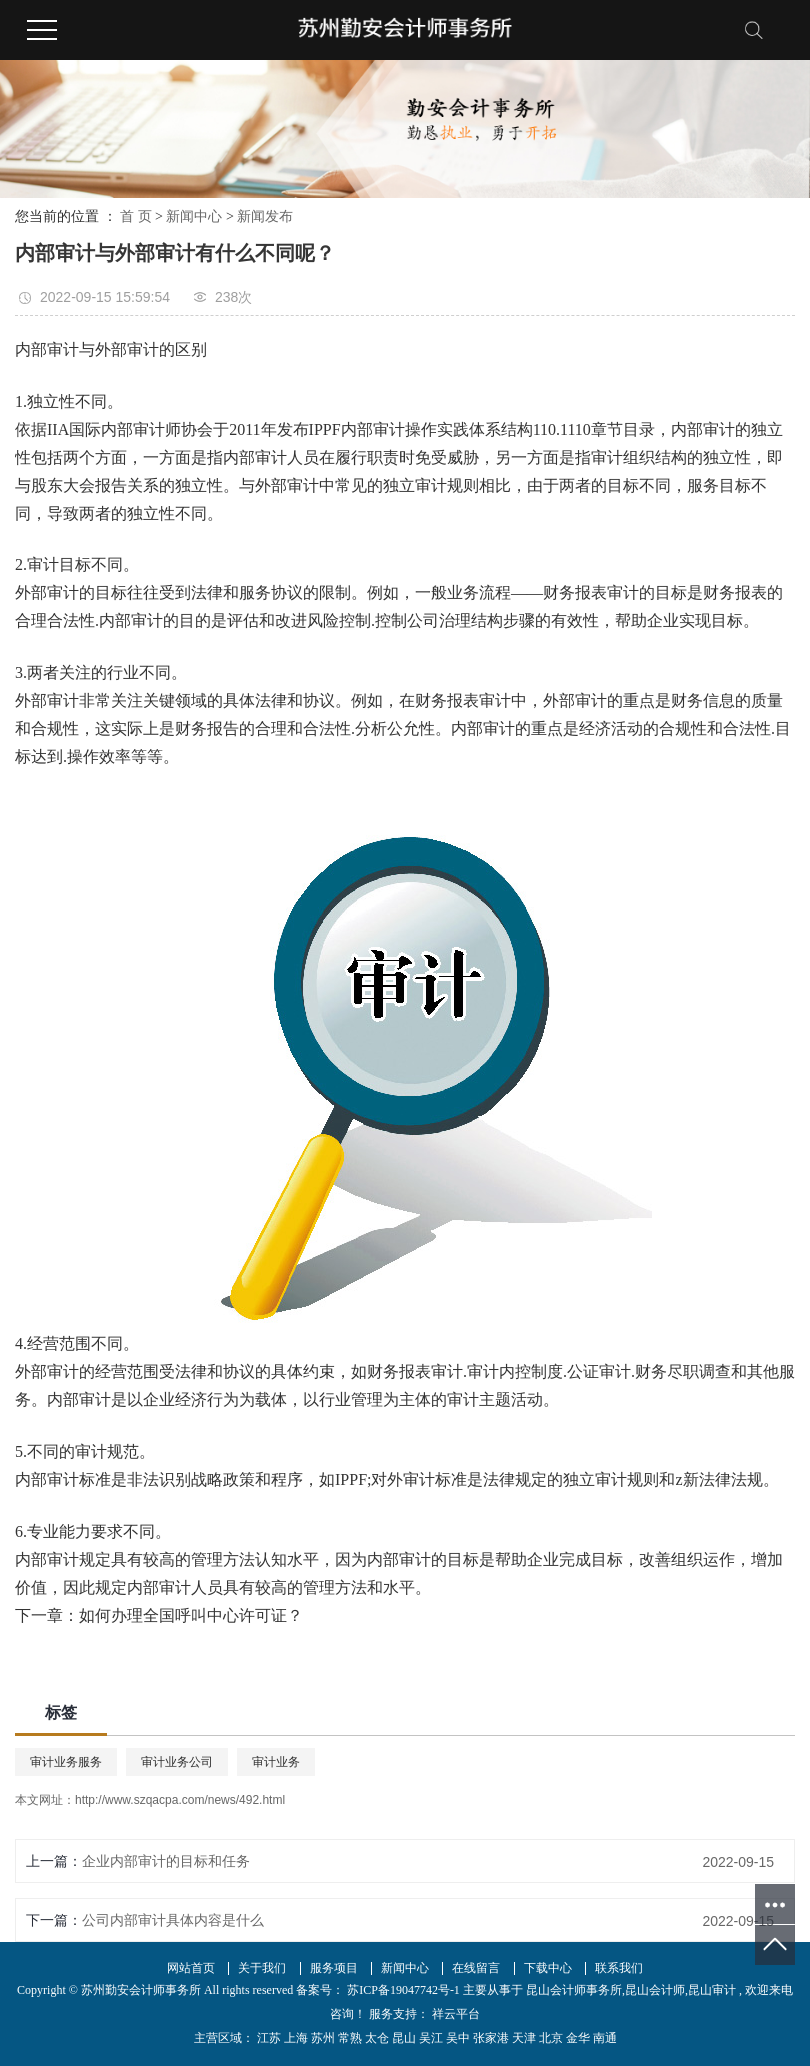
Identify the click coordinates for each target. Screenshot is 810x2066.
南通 (605, 2038)
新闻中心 (194, 216)
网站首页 (191, 1968)
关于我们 (262, 1968)
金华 (578, 2038)
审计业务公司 (177, 1762)
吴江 (431, 2038)
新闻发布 (265, 216)
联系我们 (619, 1968)
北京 (551, 2038)
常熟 (350, 2038)
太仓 (377, 2038)
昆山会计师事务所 (574, 1990)
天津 (524, 2038)
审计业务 (276, 1762)
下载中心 (548, 1968)
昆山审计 (712, 1990)
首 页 (136, 216)
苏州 (323, 2038)
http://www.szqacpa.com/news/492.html (180, 1800)
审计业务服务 (66, 1762)
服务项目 (334, 1968)
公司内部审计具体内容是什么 (173, 1920)
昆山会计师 (655, 1990)
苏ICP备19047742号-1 (403, 1990)
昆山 (404, 2038)
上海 (296, 2038)
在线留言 (476, 1968)
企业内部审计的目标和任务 (166, 1861)
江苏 (269, 2038)
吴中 (458, 2038)
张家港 (491, 2038)
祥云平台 (454, 2014)
